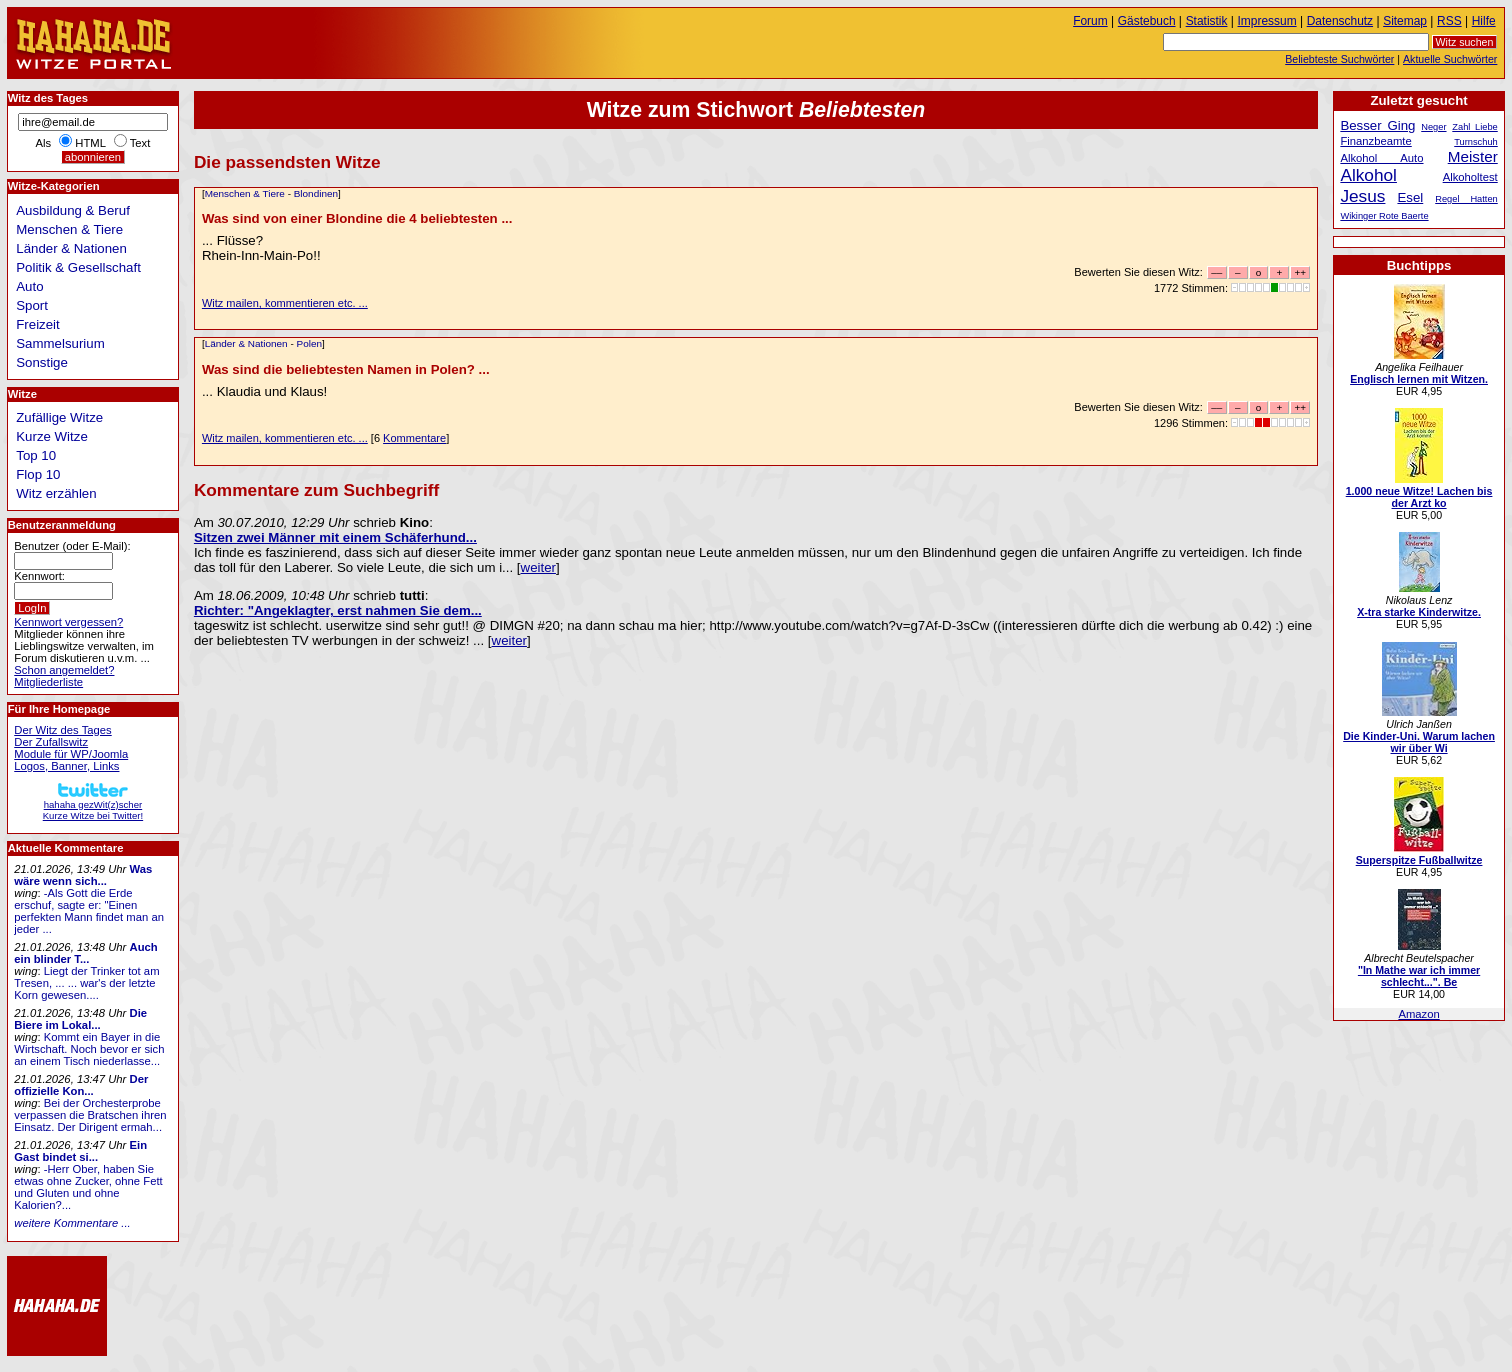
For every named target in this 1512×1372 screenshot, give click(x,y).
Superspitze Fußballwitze (1419, 860)
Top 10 (36, 455)
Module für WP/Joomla (71, 754)
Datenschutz (1340, 21)
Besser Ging (1377, 125)
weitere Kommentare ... (72, 1223)
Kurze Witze (52, 436)
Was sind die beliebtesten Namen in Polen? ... (346, 369)
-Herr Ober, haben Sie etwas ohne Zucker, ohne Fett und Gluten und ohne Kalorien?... (88, 1187)
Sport (32, 305)
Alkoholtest (1470, 177)
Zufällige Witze (59, 417)
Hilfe (1484, 21)
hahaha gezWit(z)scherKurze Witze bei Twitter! (93, 804)
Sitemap (1405, 21)
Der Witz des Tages (62, 730)
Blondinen (316, 193)
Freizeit (38, 324)
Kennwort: (39, 576)
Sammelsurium (60, 343)
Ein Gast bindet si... (80, 1151)
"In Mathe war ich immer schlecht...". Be (1419, 976)
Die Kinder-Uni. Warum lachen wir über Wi (1419, 742)
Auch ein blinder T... (85, 953)
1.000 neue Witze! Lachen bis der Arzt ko (1419, 497)
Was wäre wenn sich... (83, 875)
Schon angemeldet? (64, 670)
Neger (1433, 127)
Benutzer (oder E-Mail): (72, 546)
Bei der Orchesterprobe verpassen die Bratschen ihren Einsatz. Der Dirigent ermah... (90, 1115)
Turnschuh (1476, 142)
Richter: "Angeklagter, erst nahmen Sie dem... (338, 610)
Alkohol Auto (1381, 158)
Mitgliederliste (48, 682)
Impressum (1267, 21)
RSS (1449, 21)
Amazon (1418, 1014)
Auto (29, 286)
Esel (1410, 197)
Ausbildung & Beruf (73, 210)
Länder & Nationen (246, 343)
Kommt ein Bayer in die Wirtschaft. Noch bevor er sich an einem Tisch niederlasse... (89, 1049)
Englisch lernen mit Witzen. (1419, 379)
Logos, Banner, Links (66, 766)
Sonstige (42, 362)
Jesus (1362, 196)
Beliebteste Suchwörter (1339, 59)
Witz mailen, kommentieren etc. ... (285, 303)
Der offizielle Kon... (81, 1085)
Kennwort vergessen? (68, 622)
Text (140, 143)
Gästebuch (1147, 21)
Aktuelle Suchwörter (1450, 59)
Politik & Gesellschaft (78, 267)
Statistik (1207, 21)
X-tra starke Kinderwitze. (1419, 612)
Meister (1473, 156)
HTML (90, 143)
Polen (309, 343)
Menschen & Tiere (245, 193)
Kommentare (414, 438)
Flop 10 (38, 474)
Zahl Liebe (1474, 127)
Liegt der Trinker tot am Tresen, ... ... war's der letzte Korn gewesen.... (86, 983)
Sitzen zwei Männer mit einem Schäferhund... (335, 537)
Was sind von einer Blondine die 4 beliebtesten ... (357, 218)
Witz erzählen (56, 493)
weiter (538, 567)
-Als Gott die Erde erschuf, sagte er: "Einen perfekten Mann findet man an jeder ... (89, 911)
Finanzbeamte (1375, 141)
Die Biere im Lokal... (80, 1019)
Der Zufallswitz (51, 742)
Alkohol (1368, 175)
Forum (1090, 21)
